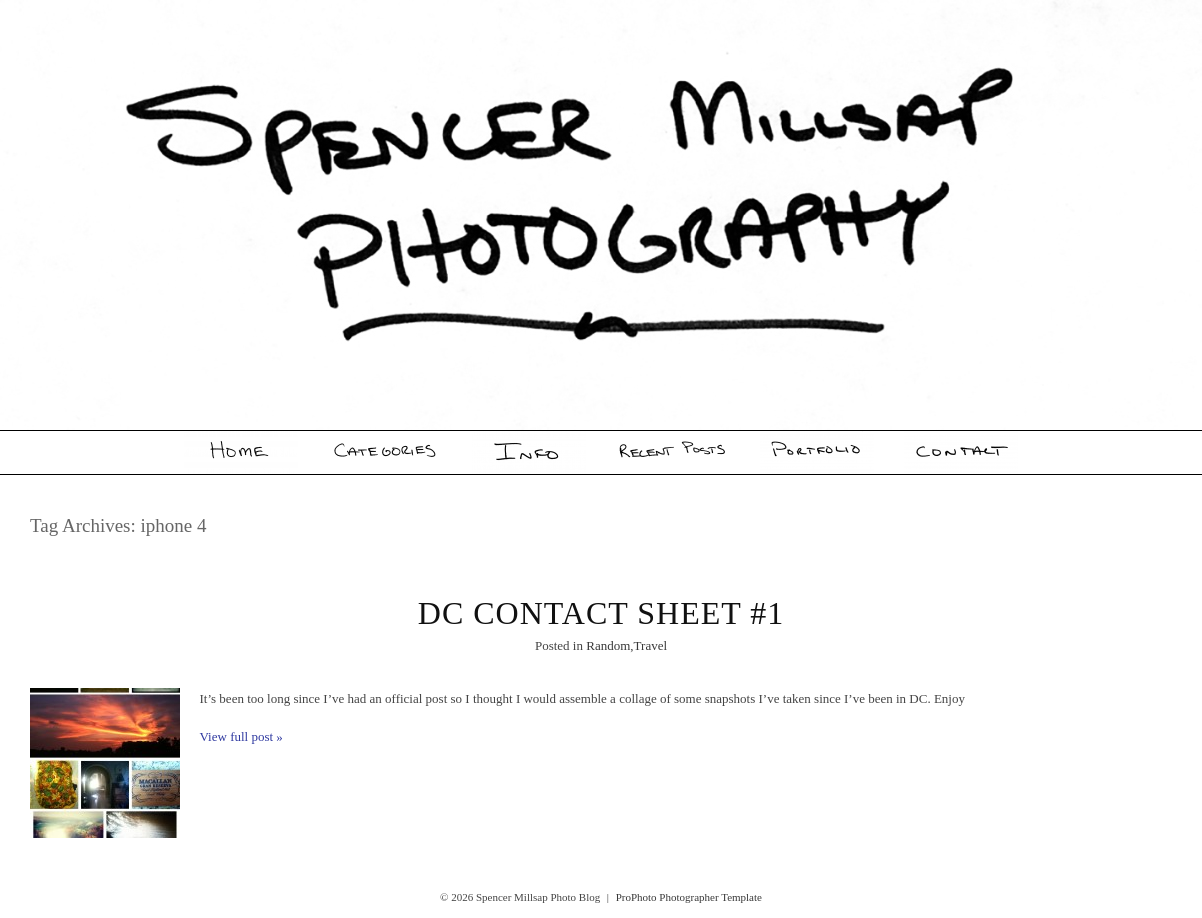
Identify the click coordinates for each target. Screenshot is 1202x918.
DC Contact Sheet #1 (601, 613)
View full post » (241, 736)
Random (608, 645)
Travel (650, 645)
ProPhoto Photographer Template (689, 897)
